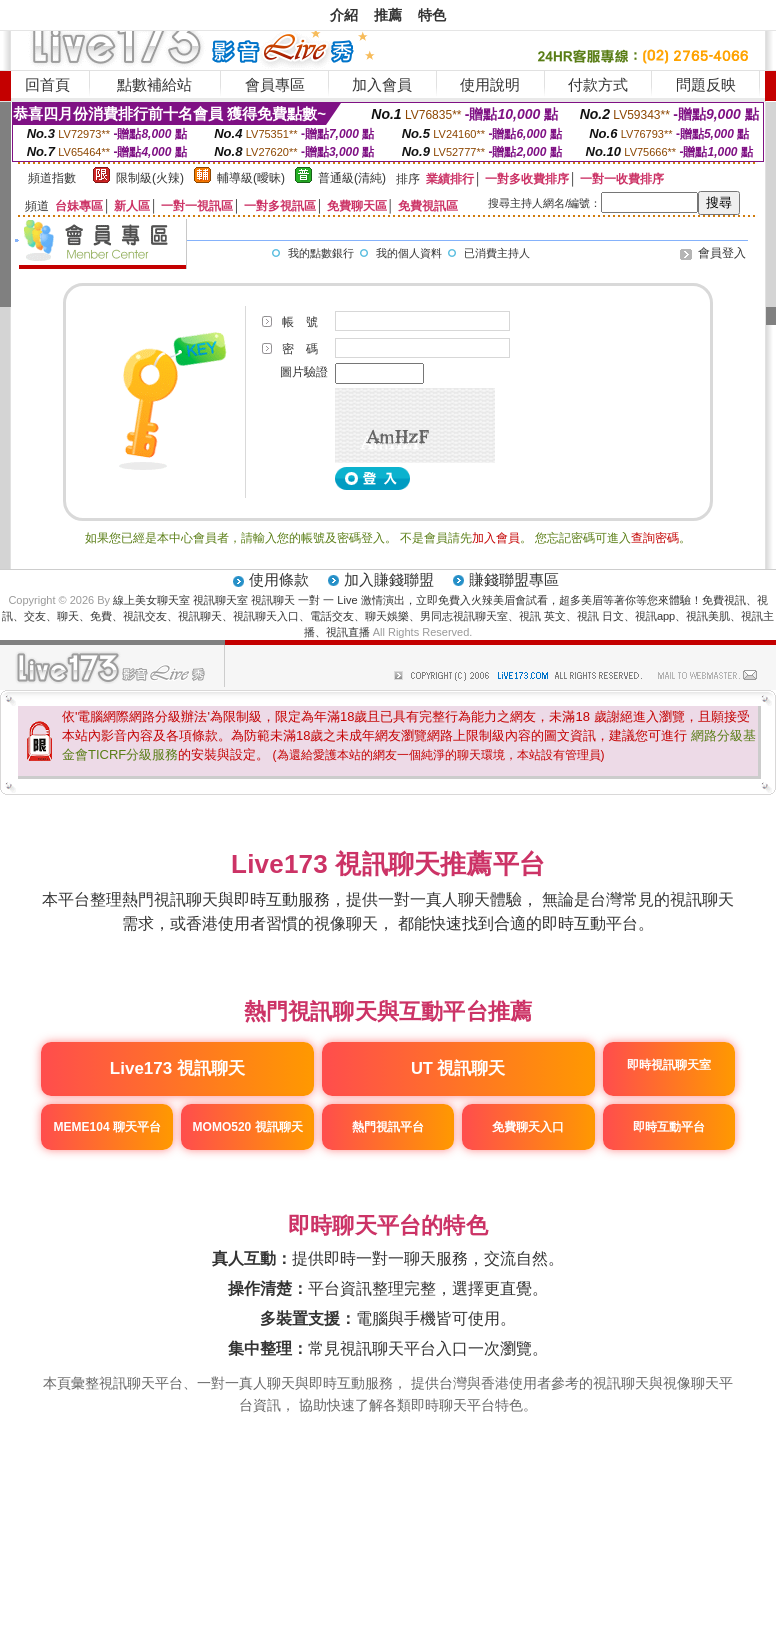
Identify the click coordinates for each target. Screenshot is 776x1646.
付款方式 (598, 84)
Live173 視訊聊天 (177, 1068)
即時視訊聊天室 (669, 1065)
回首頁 (47, 84)
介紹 (344, 15)
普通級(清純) (352, 178)
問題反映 (706, 84)
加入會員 (382, 84)
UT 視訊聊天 (458, 1068)
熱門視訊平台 (388, 1127)
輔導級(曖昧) (251, 178)
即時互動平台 (669, 1127)
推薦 (388, 15)
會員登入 (722, 253)
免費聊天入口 (528, 1127)
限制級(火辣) (150, 178)
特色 (432, 15)
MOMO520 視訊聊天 (248, 1127)
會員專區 (275, 84)
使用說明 (490, 84)
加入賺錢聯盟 (389, 579)
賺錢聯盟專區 (514, 579)
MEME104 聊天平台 (107, 1127)
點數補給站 (154, 84)
